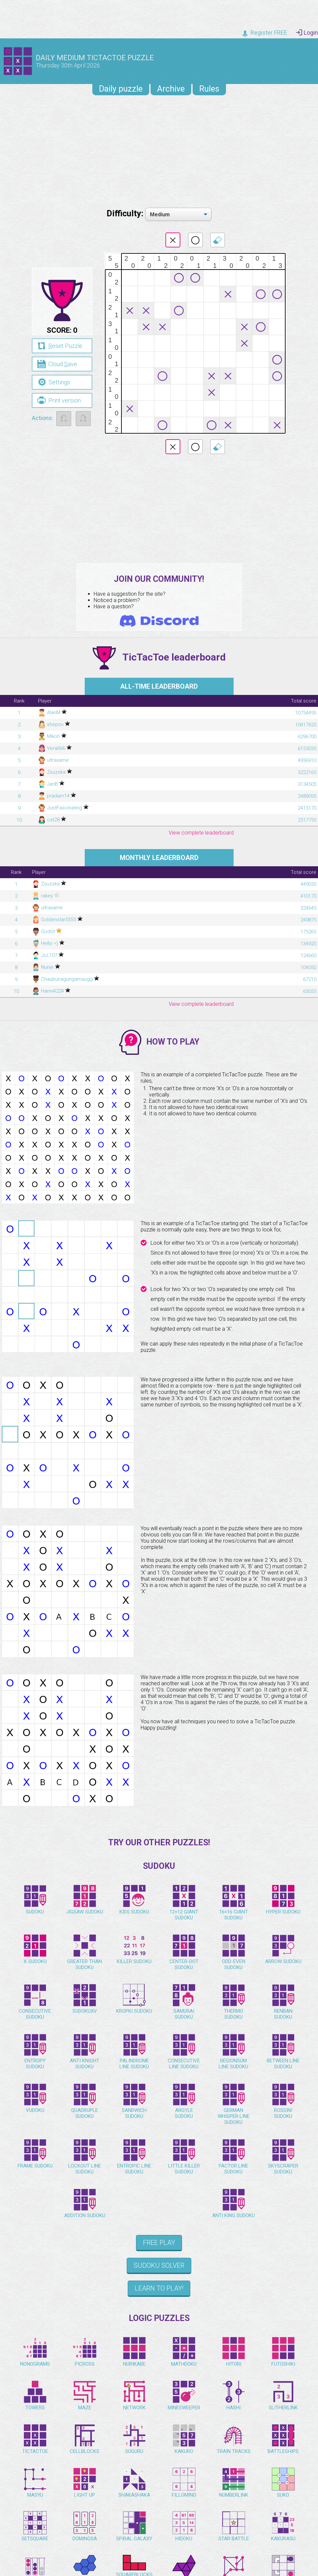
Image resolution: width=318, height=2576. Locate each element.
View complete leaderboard (201, 833)
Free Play (159, 2243)
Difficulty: (126, 213)
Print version (59, 400)
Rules (209, 89)
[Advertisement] (159, 150)
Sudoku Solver (159, 2265)
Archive (171, 89)
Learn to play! (159, 2288)
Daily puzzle (121, 89)
